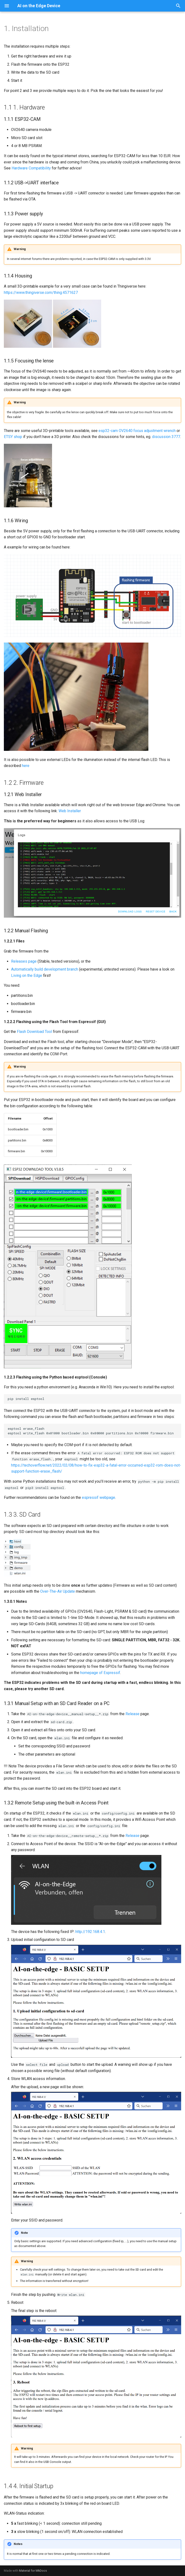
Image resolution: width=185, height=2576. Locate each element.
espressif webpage (98, 1497)
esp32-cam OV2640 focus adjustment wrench (137, 430)
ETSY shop (13, 436)
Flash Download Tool (34, 1031)
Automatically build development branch (44, 969)
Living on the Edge (26, 975)
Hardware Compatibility (31, 168)
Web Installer (70, 811)
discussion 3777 (166, 436)
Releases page (24, 961)
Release (132, 1714)
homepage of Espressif (100, 1672)
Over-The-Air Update (57, 1591)
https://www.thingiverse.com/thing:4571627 (41, 292)
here (25, 765)
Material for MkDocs (33, 2570)
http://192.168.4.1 (90, 1931)
